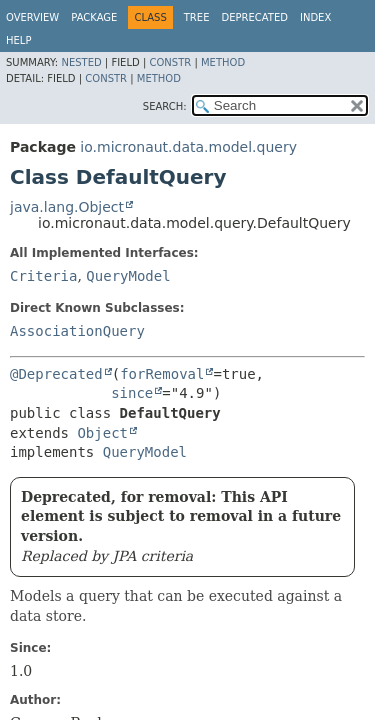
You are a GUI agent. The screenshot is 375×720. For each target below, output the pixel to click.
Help (18, 40)
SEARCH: (165, 106)
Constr (170, 62)
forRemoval (162, 374)
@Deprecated (56, 374)
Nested (81, 62)
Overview (32, 17)
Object (102, 433)
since (132, 393)
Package (94, 17)
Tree (197, 17)
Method (223, 62)
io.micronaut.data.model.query (188, 147)
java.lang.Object (67, 207)
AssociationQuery (77, 331)
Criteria (43, 276)
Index (315, 17)
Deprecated (254, 17)
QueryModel (128, 276)
